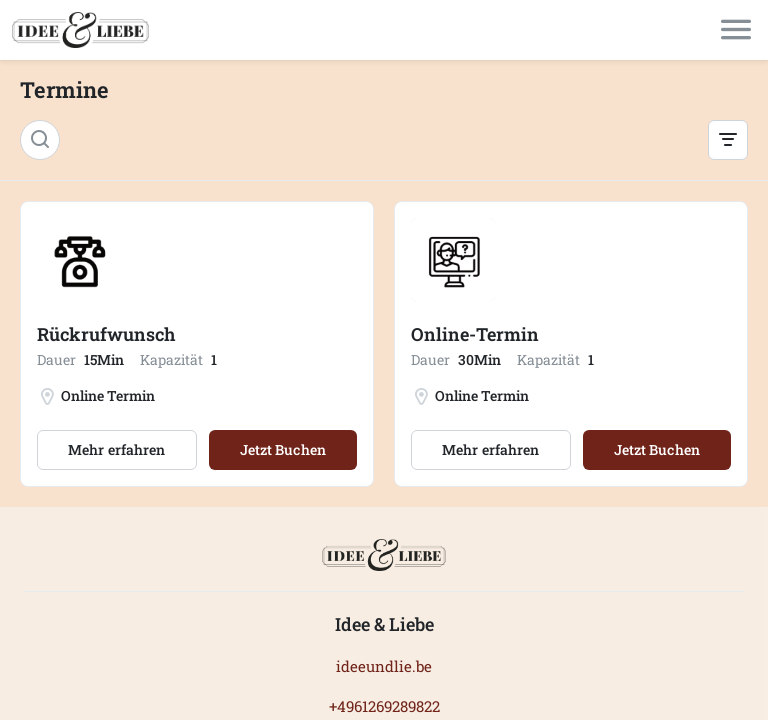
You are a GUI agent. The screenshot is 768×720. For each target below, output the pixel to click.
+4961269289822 (384, 706)
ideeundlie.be (384, 666)
